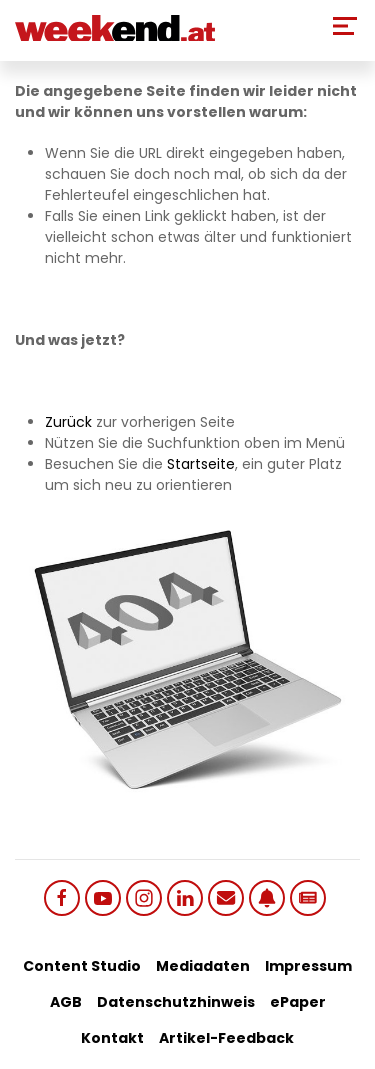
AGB (66, 1002)
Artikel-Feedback (226, 1038)
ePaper (298, 1002)
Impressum (308, 966)
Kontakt (112, 1038)
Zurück (68, 422)
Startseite (201, 464)
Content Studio (82, 966)
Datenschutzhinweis (176, 1002)
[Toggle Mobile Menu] (345, 26)
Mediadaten (203, 966)
